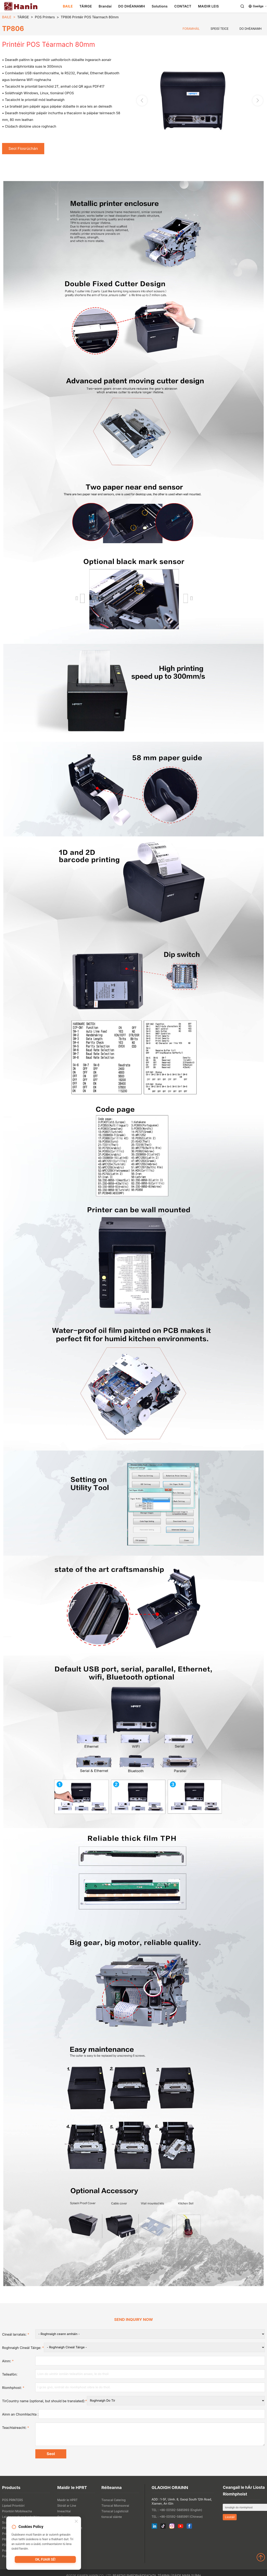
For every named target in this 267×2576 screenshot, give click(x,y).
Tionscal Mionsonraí (115, 2508)
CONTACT (182, 6)
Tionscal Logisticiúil (114, 2513)
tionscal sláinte (111, 2519)
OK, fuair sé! (45, 2560)
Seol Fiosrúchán (25, 149)
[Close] (76, 2522)
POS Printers (45, 17)
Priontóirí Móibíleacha (17, 2513)
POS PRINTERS (12, 2502)
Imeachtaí (64, 2513)
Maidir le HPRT (67, 2502)
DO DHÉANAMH (131, 6)
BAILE (68, 6)
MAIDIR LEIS (208, 6)
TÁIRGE (85, 6)
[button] (257, 101)
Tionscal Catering (113, 2502)
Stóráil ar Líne (66, 2508)
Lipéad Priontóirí (13, 2508)
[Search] (242, 6)
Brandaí (105, 6)
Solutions (160, 6)
